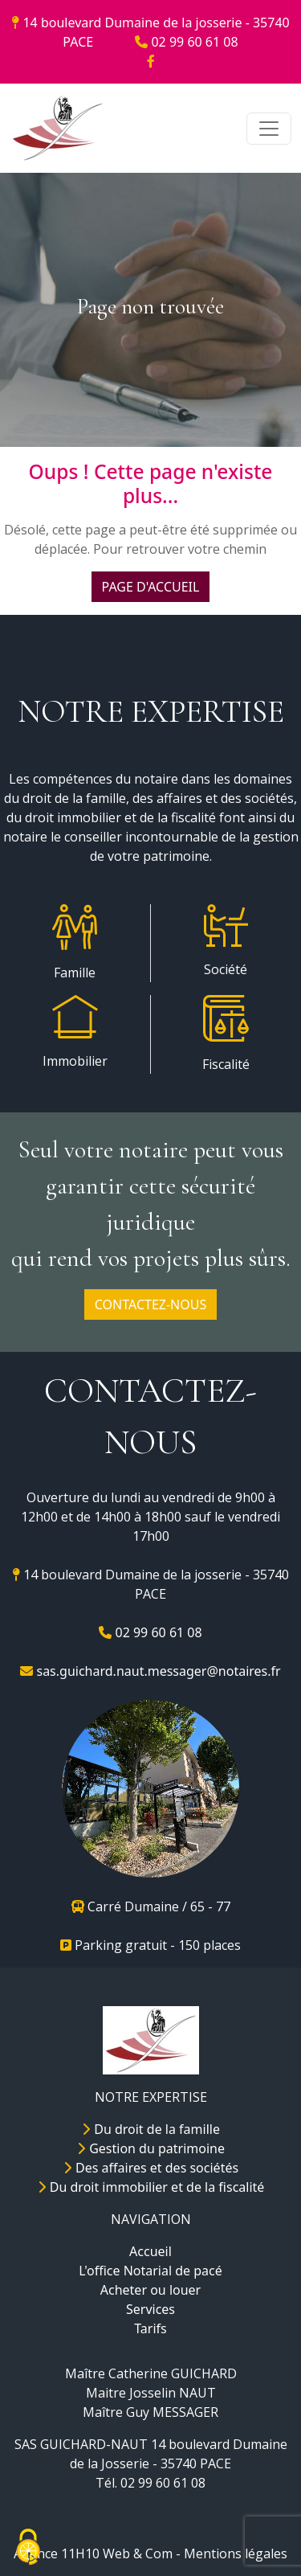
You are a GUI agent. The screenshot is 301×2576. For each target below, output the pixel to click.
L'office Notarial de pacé (150, 2270)
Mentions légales (235, 2553)
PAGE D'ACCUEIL (151, 587)
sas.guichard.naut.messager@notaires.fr (150, 1671)
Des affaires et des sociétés (150, 2168)
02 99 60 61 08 (186, 42)
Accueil (150, 2251)
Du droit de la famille (150, 2129)
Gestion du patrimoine (150, 2148)
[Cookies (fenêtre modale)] (28, 2548)
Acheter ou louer (150, 2290)
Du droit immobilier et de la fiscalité (151, 2187)
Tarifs (150, 2328)
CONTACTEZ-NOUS (150, 1304)
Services (150, 2309)
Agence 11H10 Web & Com (93, 2553)
